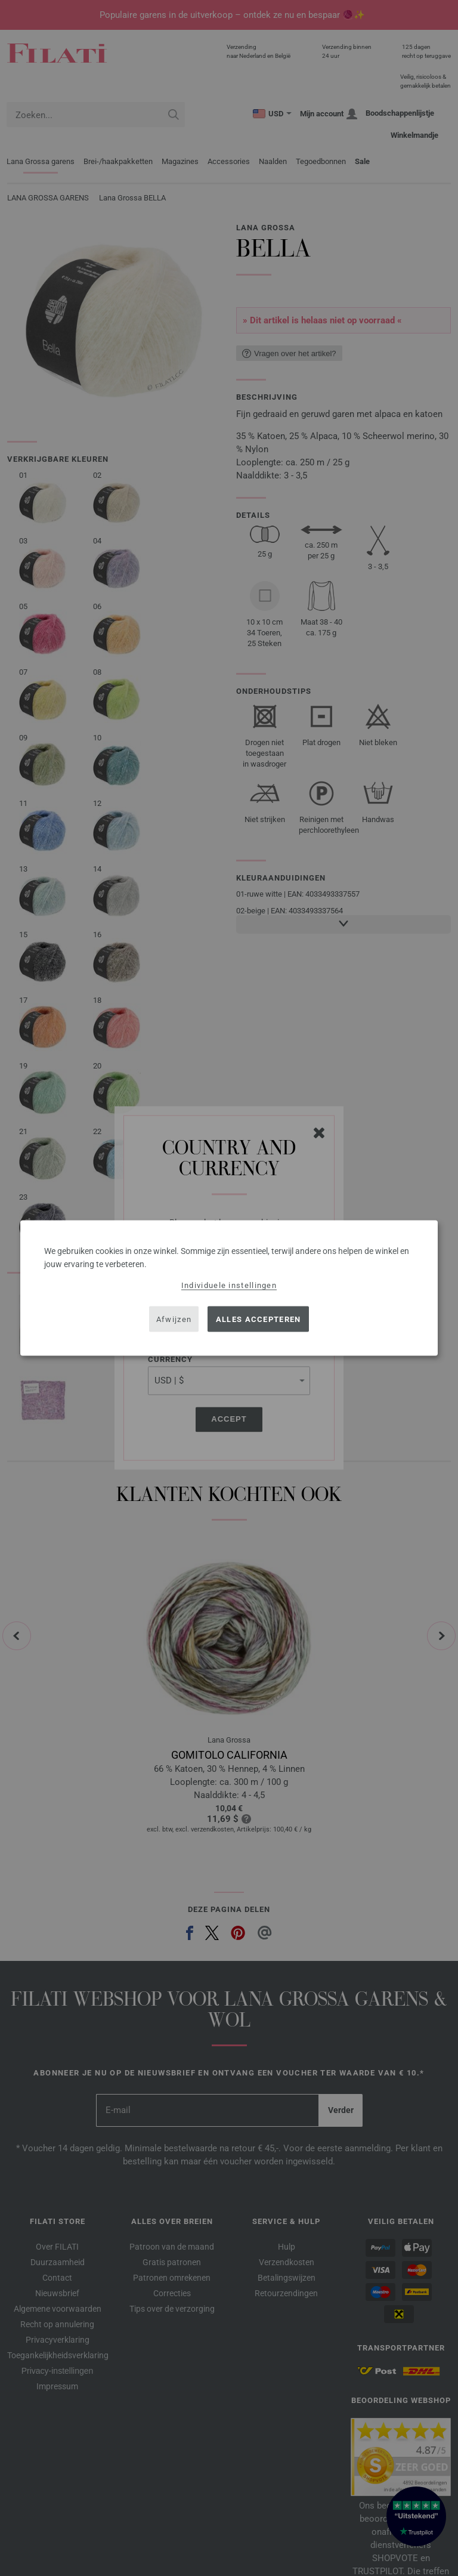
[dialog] (229, 1288)
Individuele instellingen (229, 1285)
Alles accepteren (258, 1318)
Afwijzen (173, 1318)
